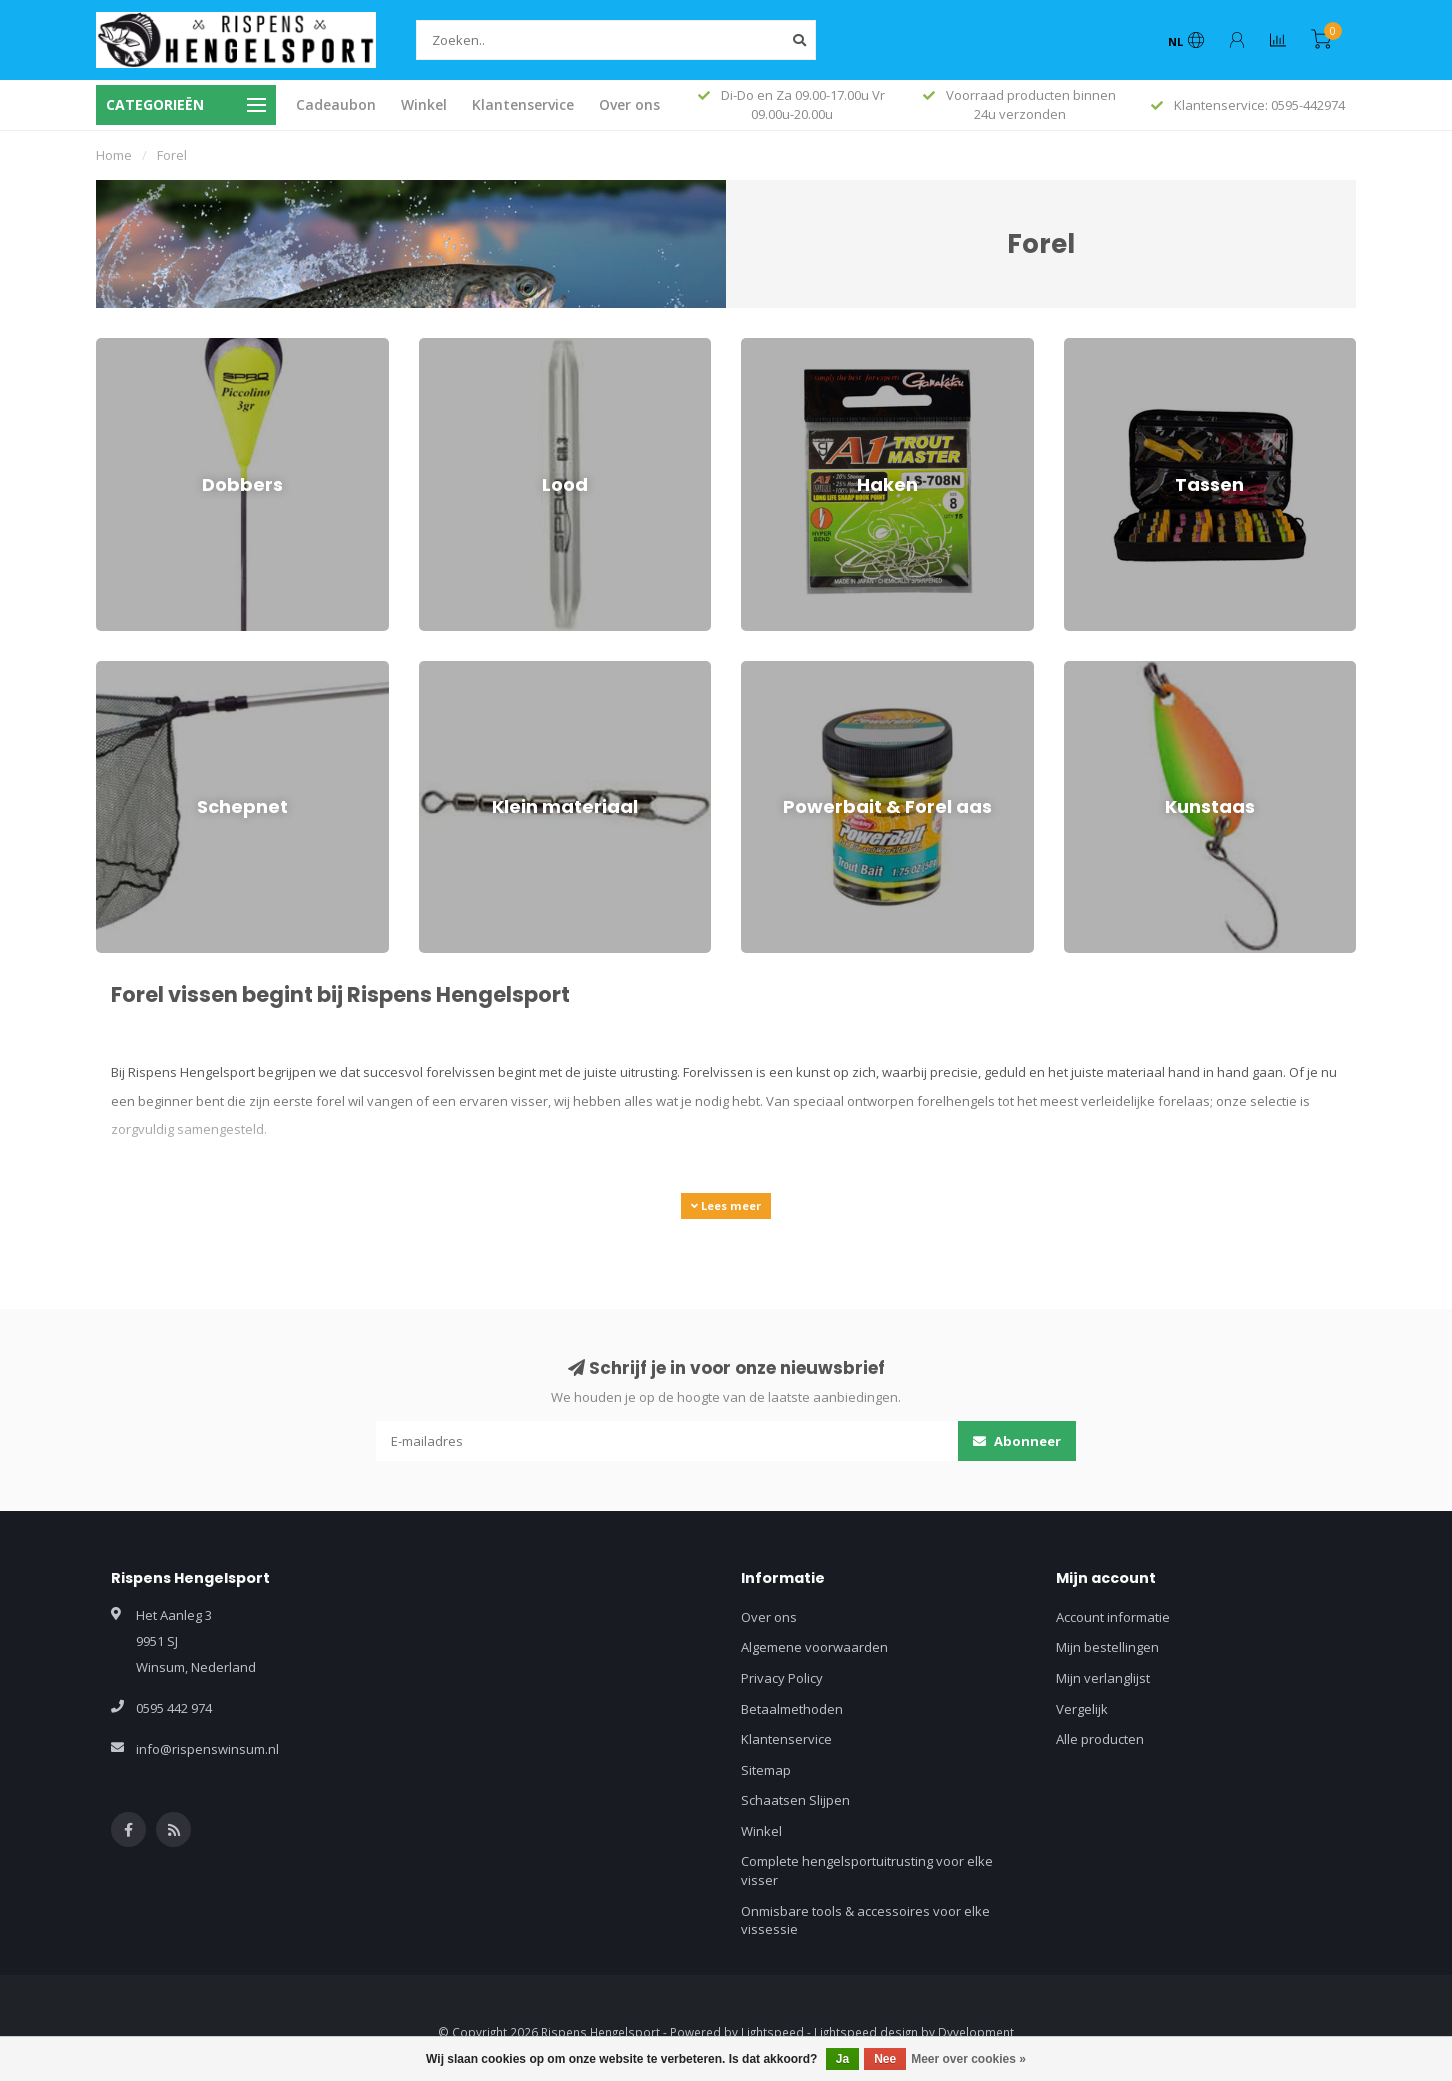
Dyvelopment (976, 2032)
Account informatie (1113, 1617)
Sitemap (766, 1770)
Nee (885, 2059)
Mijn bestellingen (1107, 1647)
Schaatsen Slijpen (795, 1800)
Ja (842, 2059)
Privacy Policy (782, 1678)
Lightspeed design (866, 2032)
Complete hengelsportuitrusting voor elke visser (867, 1870)
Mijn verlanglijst (1103, 1678)
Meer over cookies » (968, 2059)
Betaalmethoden (792, 1709)
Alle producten (1100, 1739)
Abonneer (1017, 1441)
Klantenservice (523, 104)
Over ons (629, 104)
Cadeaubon (336, 104)
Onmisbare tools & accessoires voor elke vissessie (865, 1920)
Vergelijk (1082, 1709)
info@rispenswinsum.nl (207, 1749)
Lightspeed (772, 2032)
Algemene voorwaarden (814, 1647)
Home (114, 155)
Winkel (424, 104)
